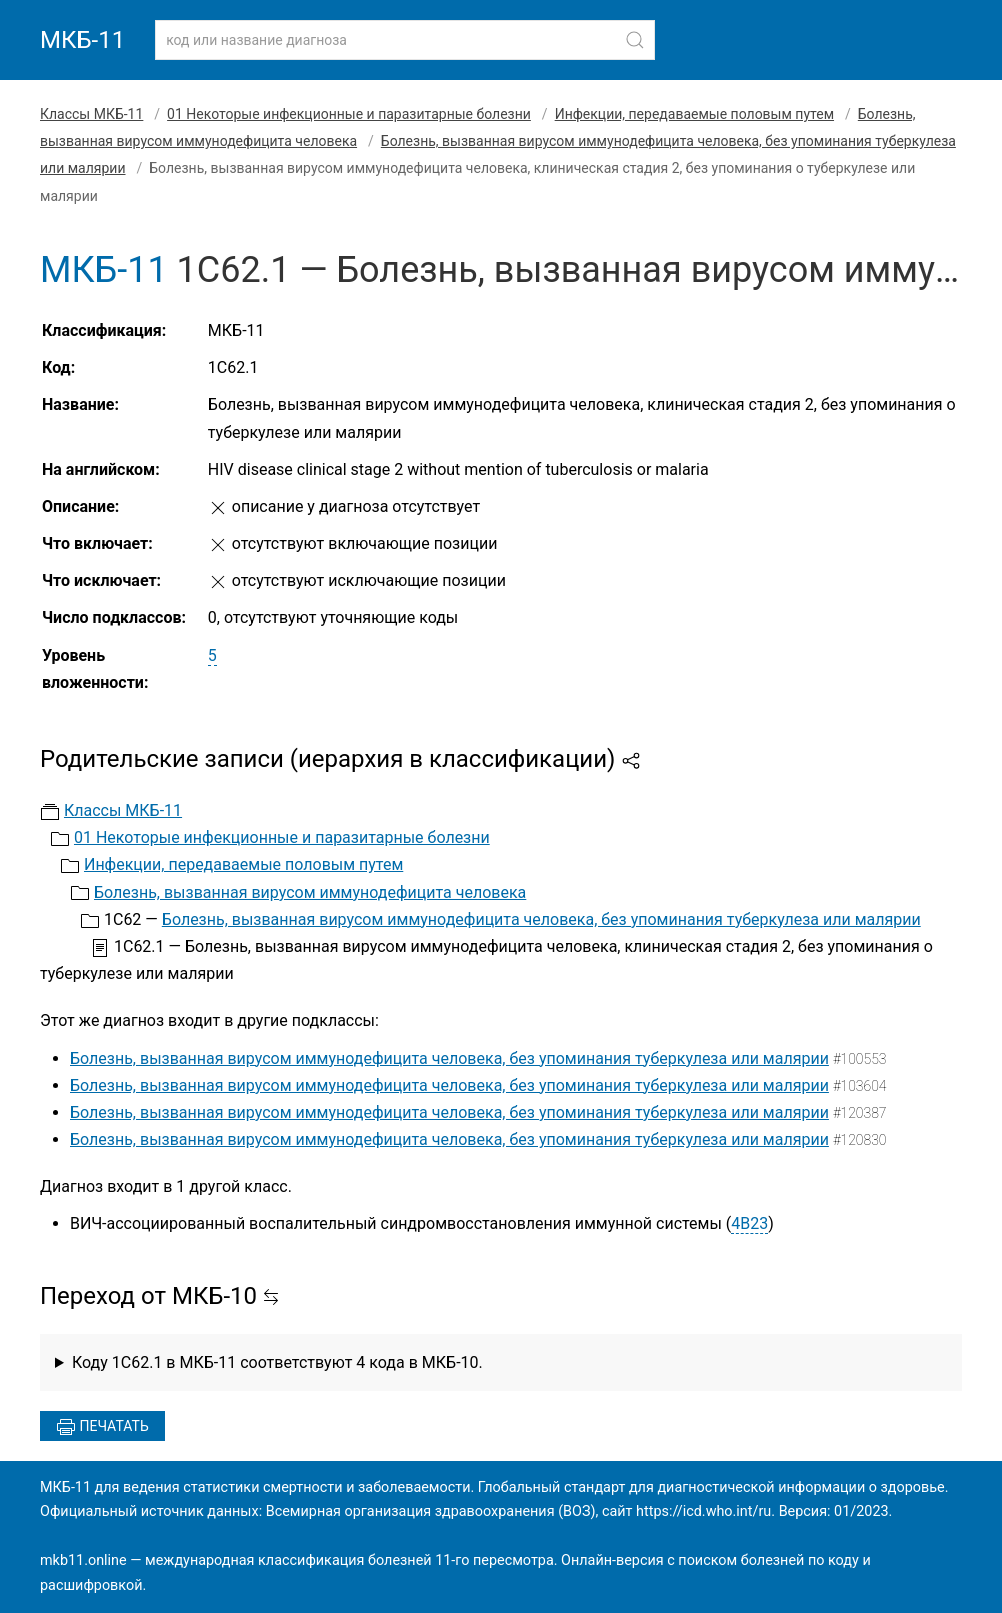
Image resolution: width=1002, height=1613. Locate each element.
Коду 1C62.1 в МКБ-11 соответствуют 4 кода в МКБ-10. (277, 1362)
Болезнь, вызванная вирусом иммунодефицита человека (310, 892)
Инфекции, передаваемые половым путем (694, 114)
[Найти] (635, 40)
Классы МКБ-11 (91, 114)
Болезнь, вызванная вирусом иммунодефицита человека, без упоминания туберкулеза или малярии (541, 919)
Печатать (102, 1427)
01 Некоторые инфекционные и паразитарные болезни (349, 114)
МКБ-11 (82, 40)
